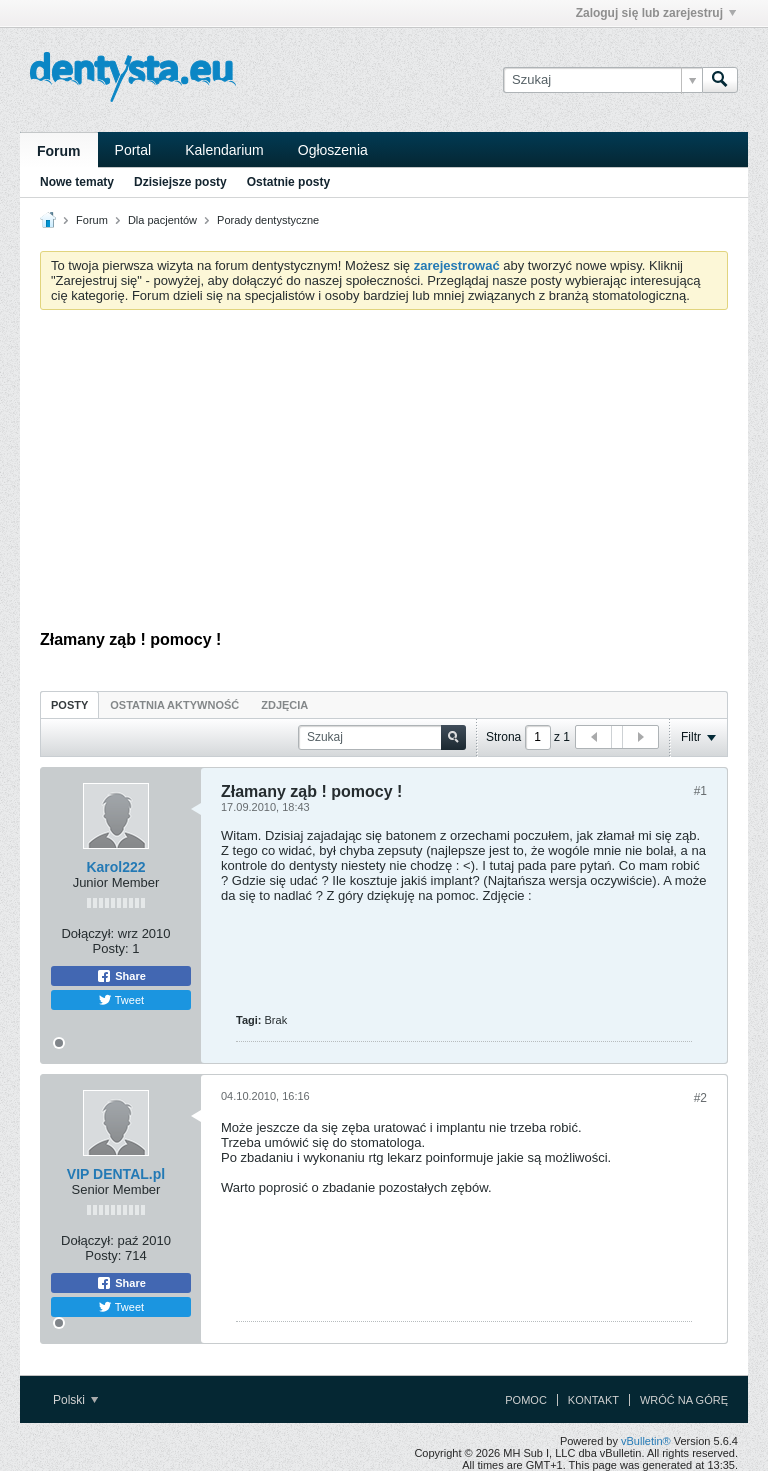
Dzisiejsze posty (180, 182)
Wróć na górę (684, 1400)
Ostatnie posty (288, 182)
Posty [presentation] (69, 705)
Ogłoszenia (333, 150)
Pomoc (526, 1400)
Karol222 (115, 867)
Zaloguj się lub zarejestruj (656, 13)
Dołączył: (87, 933)
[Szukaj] (602, 80)
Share (121, 976)
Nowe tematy (77, 182)
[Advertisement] (384, 475)
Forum (59, 151)
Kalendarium (224, 150)
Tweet (121, 1000)
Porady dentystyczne (268, 220)
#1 (700, 791)
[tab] (69, 704)
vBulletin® (646, 1441)
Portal (133, 150)
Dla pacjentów (162, 220)
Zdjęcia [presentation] (284, 705)
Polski (75, 1400)
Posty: (111, 948)
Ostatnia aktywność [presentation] (174, 705)
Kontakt (593, 1400)
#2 (700, 1098)
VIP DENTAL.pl (116, 1174)
